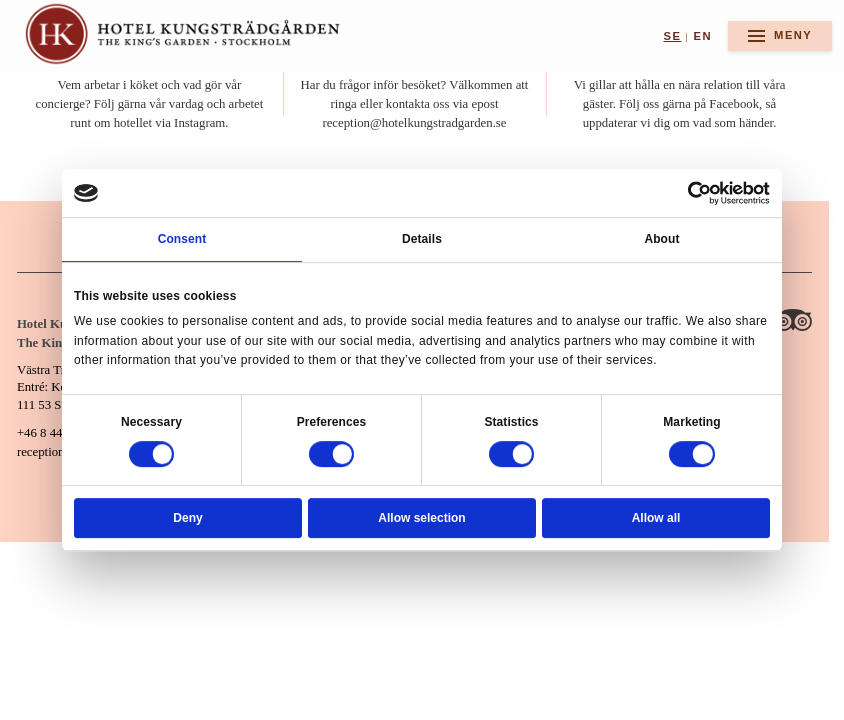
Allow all (656, 518)
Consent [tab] (182, 239)
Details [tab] (422, 239)
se (672, 36)
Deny (187, 518)
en (703, 36)
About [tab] (661, 239)
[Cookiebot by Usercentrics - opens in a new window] (700, 193)
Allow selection (421, 518)
